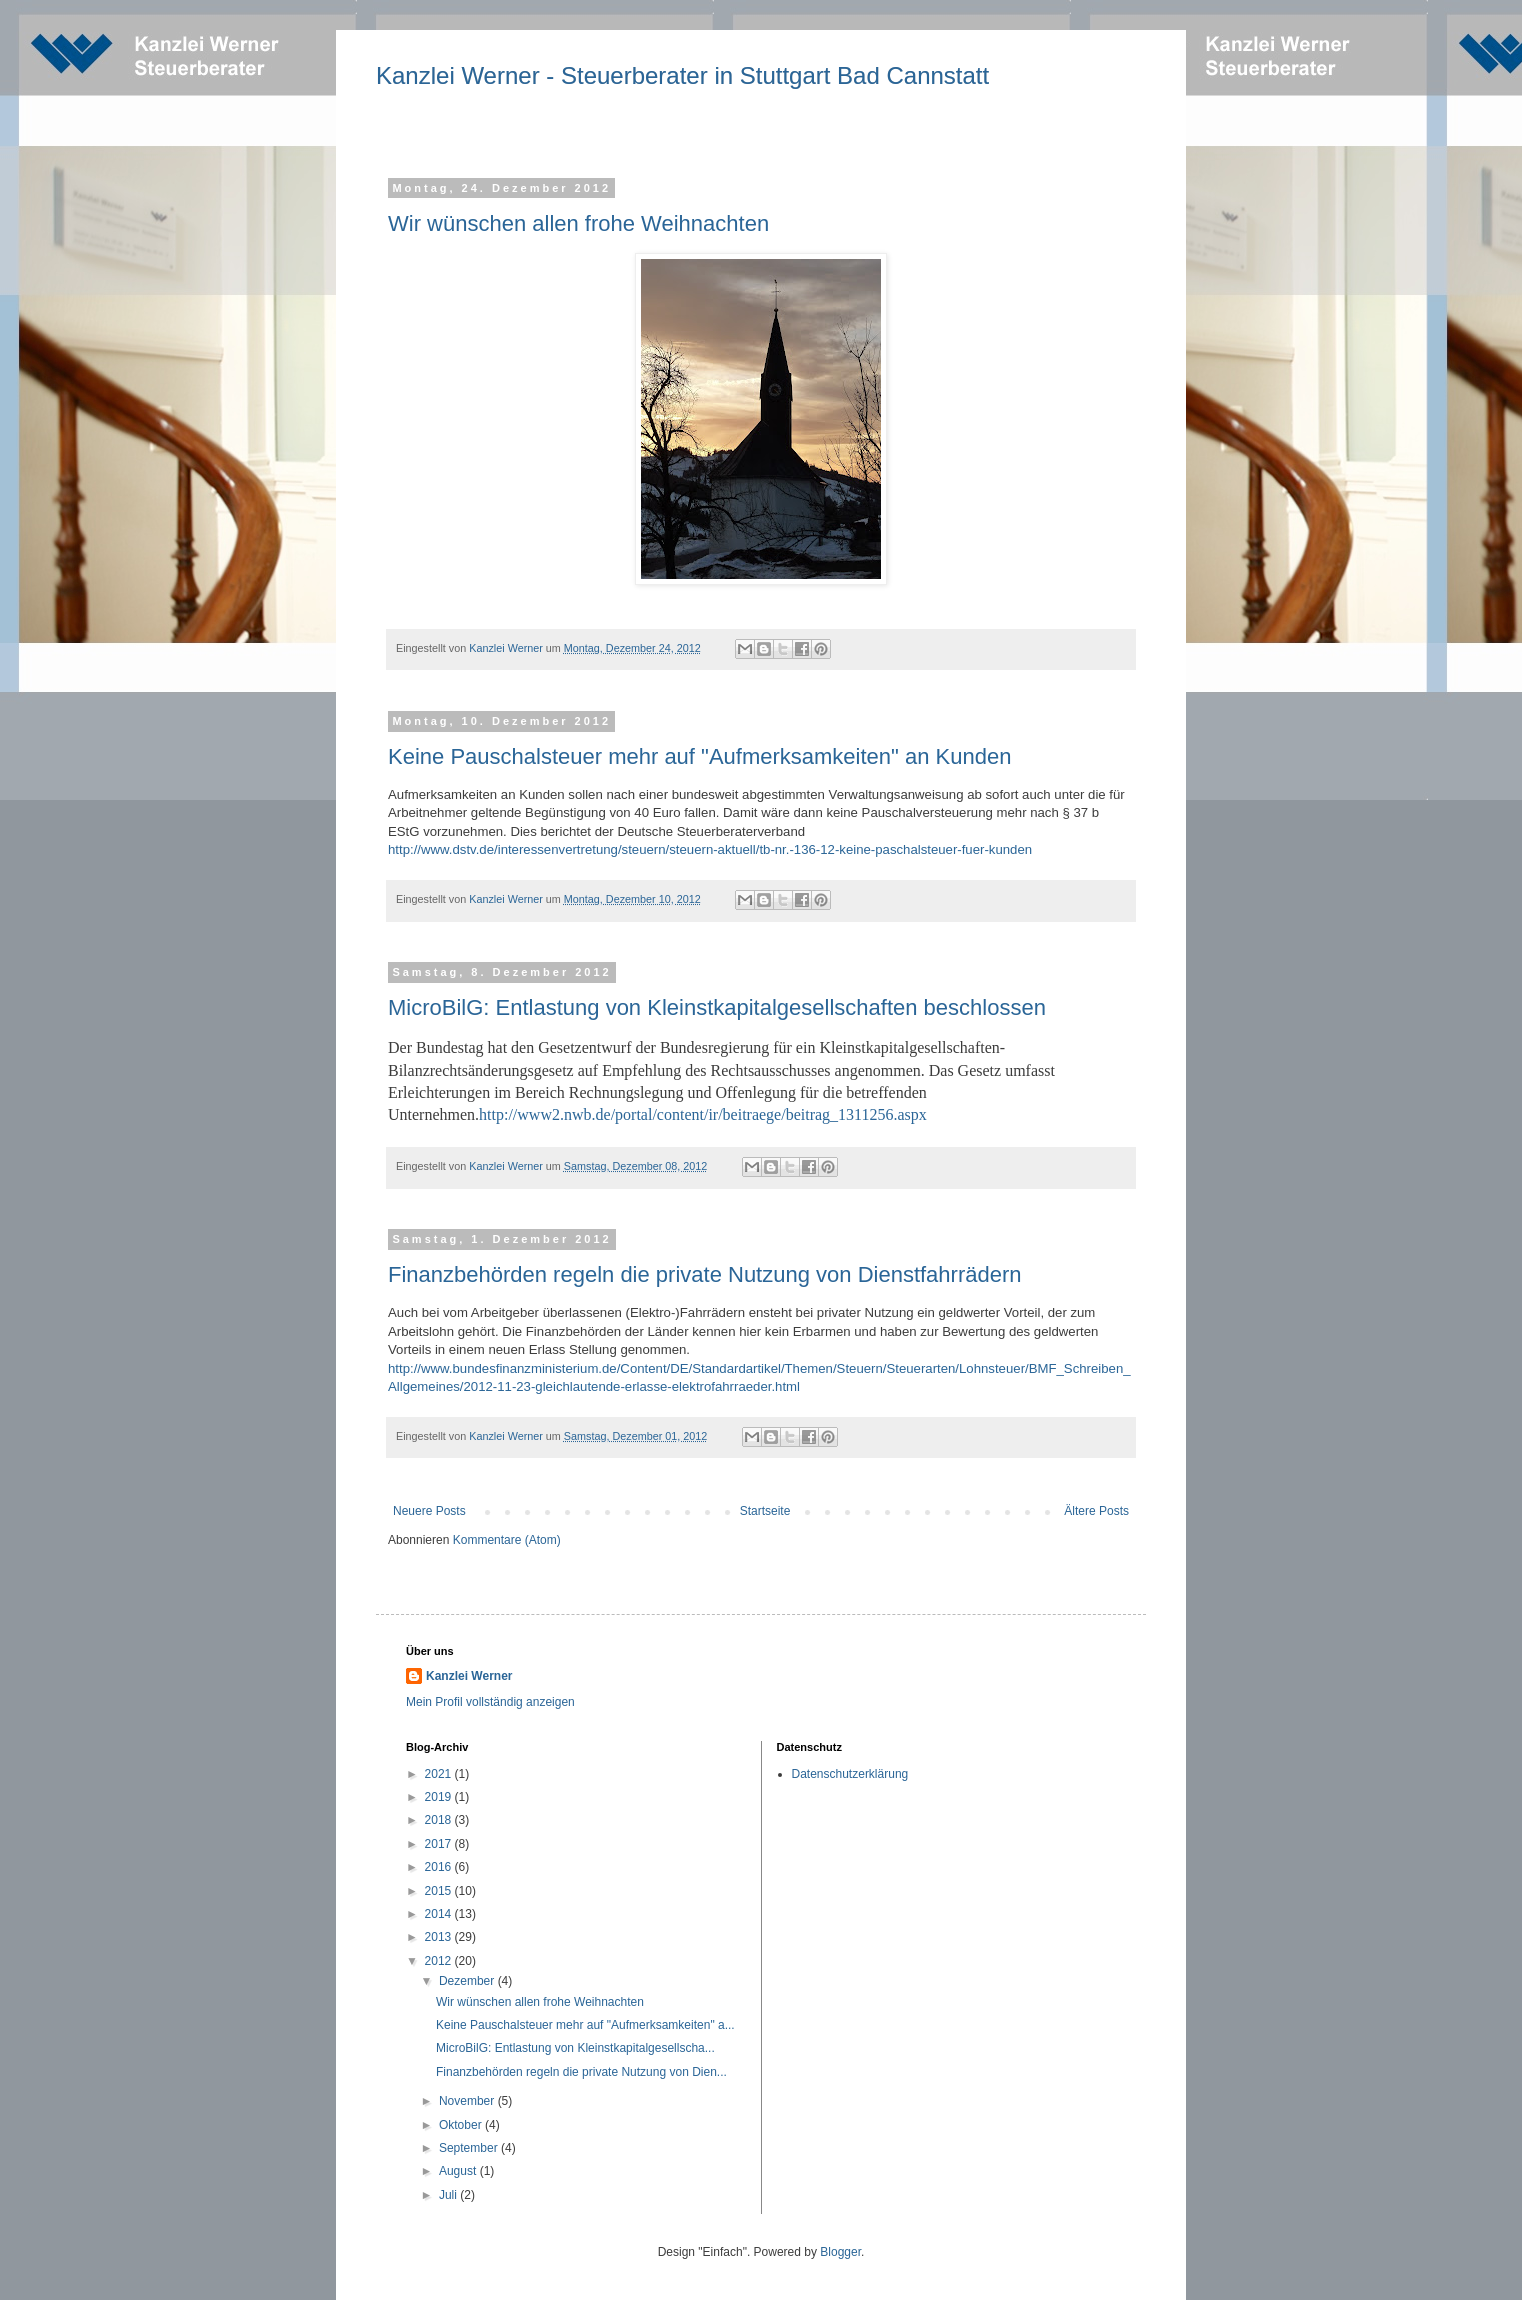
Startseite (765, 1511)
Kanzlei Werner (469, 1676)
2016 (440, 1867)
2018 (440, 1820)
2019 (440, 1797)
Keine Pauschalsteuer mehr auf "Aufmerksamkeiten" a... (585, 2025)
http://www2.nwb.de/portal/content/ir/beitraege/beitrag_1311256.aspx (703, 1114)
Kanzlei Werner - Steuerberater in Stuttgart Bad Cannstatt (682, 75)
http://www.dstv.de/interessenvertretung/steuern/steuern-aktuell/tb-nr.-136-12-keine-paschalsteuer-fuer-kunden (710, 849)
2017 (440, 1844)
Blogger (840, 2252)
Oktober (462, 2125)
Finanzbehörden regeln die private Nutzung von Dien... (581, 2072)
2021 (440, 1774)
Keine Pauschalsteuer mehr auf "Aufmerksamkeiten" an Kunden (699, 756)
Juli (449, 2195)
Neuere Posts (429, 1511)
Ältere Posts (1096, 1511)
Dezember (468, 1981)
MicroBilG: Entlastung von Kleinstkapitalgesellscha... (575, 2048)
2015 (440, 1891)
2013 (440, 1937)
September (470, 2148)
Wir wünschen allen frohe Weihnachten (578, 223)
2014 (440, 1914)
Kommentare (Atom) (507, 1540)
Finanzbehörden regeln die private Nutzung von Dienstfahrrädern (705, 1274)
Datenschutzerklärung (850, 1774)
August (459, 2171)
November (468, 2101)
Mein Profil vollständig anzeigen (490, 1702)
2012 (440, 1961)
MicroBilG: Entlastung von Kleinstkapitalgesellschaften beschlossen (717, 1007)
